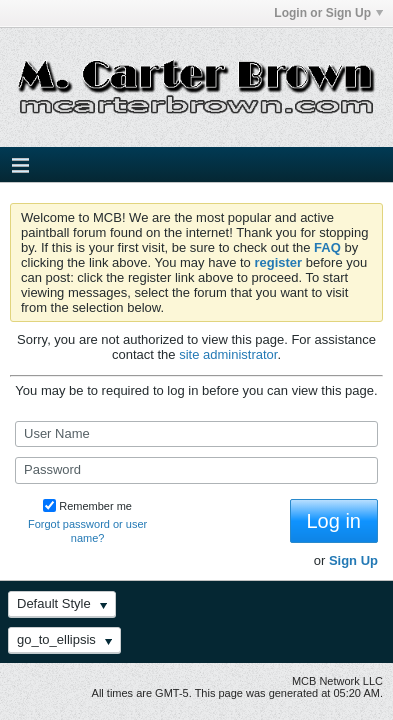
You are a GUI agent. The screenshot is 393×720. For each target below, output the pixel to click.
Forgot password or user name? (87, 531)
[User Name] (196, 434)
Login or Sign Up (328, 13)
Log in (334, 521)
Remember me (87, 506)
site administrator (228, 354)
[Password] (196, 470)
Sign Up (353, 560)
